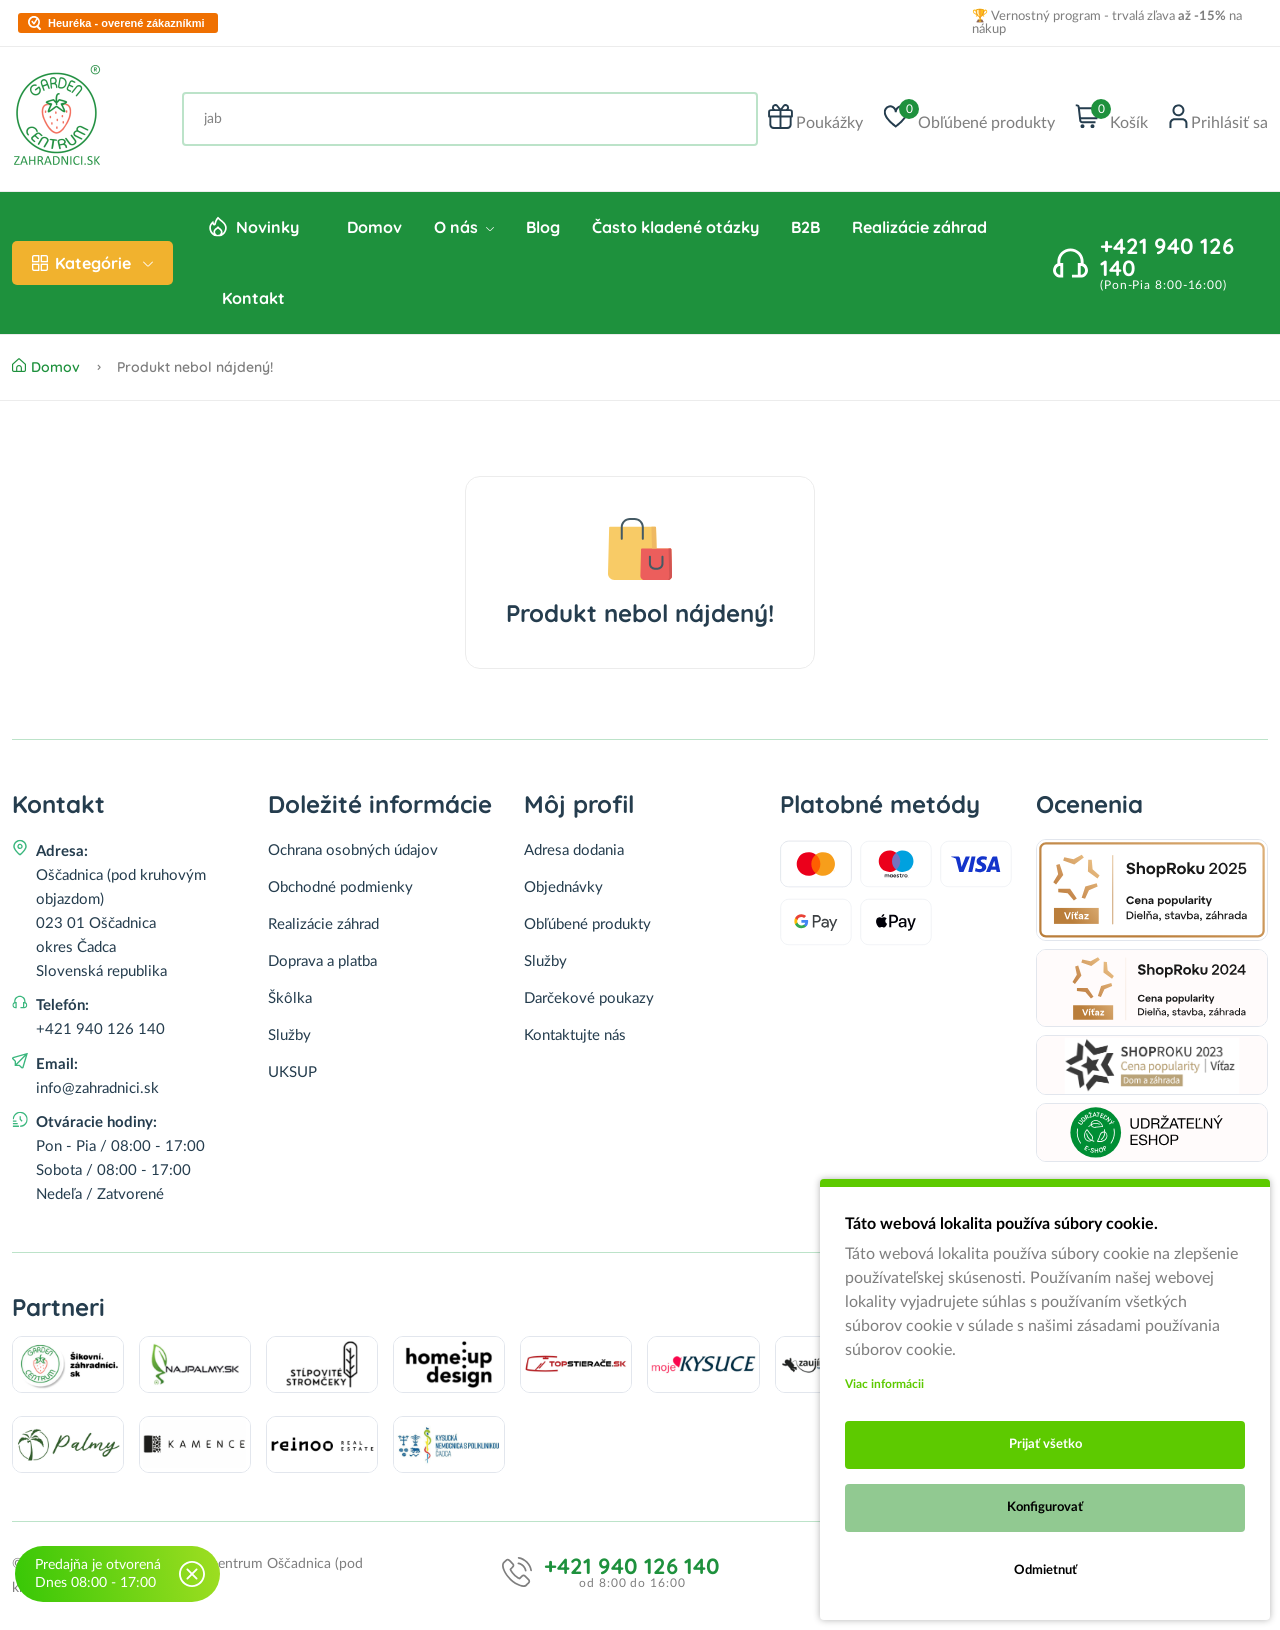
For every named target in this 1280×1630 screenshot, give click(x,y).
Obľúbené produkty (587, 924)
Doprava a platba (322, 961)
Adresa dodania (574, 850)
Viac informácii (884, 1384)
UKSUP (292, 1072)
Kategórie (92, 263)
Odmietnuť (1045, 1570)
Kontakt (253, 298)
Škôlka (290, 998)
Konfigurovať (1045, 1507)
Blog (543, 227)
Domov (374, 227)
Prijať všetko (1045, 1444)
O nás (464, 227)
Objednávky (563, 887)
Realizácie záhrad (919, 227)
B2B (805, 227)
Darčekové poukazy (589, 998)
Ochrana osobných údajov (353, 850)
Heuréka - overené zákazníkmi (126, 23)
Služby (289, 1035)
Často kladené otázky (675, 227)
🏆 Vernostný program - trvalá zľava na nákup (1107, 23)
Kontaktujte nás (575, 1035)
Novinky (267, 227)
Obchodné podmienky (340, 887)
